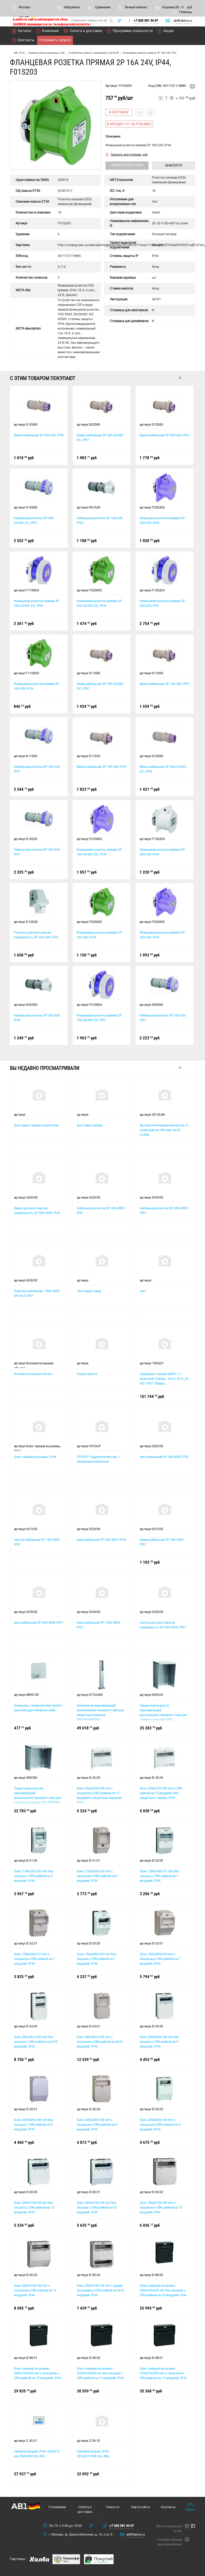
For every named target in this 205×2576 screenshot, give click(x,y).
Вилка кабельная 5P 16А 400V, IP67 (162, 1542)
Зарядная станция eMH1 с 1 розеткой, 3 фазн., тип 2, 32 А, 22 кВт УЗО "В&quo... (164, 1379)
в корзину (119, 112)
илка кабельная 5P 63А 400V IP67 (38, 1622)
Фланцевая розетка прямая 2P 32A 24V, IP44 (162, 521)
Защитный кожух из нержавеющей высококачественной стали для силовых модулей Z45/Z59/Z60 (37, 1795)
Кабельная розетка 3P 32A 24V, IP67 (37, 852)
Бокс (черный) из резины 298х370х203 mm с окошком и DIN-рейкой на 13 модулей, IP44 (37, 2373)
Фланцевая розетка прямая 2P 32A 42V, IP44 (99, 935)
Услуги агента (87, 1374)
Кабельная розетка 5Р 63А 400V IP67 (164, 1211)
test (143, 1291)
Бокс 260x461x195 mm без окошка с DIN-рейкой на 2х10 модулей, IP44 (36, 2042)
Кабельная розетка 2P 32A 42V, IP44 (37, 1018)
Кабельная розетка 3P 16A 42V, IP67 (37, 769)
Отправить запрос (55, 40)
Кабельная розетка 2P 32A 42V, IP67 (163, 1018)
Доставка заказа (90, 1125)
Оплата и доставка (82, 31)
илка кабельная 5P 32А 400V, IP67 (164, 1457)
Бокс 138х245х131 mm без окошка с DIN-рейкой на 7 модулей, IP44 (159, 1876)
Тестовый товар (89, 1291)
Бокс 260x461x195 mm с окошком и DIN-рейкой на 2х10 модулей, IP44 (100, 2042)
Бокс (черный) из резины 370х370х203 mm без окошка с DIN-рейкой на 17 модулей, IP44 (100, 2373)
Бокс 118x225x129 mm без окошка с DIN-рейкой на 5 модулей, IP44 (33, 1876)
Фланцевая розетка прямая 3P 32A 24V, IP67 (162, 603)
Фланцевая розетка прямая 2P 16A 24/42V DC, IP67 (99, 1018)
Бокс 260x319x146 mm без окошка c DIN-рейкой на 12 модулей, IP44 (34, 2208)
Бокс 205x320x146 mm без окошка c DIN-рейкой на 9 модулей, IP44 (33, 2125)
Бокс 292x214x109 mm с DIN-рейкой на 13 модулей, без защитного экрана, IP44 (161, 1793)
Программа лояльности (130, 31)
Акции (165, 31)
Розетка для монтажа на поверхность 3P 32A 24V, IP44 (36, 935)
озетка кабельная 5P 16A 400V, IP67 (37, 1542)
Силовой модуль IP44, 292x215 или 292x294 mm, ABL (37, 2454)
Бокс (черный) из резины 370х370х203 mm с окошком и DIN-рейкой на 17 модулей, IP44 (163, 2373)
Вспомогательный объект (33, 1374)
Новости (112, 2507)
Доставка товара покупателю (36, 1125)
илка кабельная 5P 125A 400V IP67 (98, 1625)
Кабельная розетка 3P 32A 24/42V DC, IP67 (34, 521)
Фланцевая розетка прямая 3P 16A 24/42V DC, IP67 (36, 603)
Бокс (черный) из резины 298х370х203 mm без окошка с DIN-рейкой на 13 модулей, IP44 (163, 2291)
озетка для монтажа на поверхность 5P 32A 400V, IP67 (163, 1625)
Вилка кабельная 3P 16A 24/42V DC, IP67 (100, 686)
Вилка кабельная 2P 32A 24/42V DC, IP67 (100, 438)
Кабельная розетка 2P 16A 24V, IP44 (100, 521)
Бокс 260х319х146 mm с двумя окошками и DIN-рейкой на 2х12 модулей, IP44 (100, 2291)
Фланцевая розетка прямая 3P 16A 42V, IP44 (36, 686)
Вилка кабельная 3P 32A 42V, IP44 (39, 435)
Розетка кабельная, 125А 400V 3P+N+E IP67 (37, 1293)
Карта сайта (140, 2507)
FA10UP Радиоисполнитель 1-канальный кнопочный (99, 1459)
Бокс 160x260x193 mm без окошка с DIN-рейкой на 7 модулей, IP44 (96, 1959)
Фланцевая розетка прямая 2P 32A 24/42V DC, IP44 (99, 603)
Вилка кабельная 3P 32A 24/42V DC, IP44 (163, 769)
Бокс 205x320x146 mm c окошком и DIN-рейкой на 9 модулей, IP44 (97, 2125)
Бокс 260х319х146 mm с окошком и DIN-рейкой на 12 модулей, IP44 (161, 2208)
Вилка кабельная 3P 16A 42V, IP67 (164, 684)
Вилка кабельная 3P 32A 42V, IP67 (164, 435)
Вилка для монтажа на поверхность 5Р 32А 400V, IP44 (37, 1211)
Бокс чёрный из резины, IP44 (35, 1457)
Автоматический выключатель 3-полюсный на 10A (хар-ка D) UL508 (164, 1130)
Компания (47, 31)
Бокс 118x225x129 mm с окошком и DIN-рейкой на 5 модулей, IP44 (97, 1876)
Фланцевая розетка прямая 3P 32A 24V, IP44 (162, 852)
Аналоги (173, 165)
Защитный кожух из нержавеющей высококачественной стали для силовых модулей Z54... (163, 1712)
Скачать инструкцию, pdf (129, 155)
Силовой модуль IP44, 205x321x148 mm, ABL (93, 2454)
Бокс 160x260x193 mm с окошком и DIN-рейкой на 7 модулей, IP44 (160, 1959)
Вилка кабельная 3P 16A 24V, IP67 (102, 767)
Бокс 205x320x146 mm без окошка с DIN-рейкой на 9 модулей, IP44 (159, 2042)
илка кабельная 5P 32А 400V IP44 (101, 1540)
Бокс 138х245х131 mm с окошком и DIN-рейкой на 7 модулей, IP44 (34, 1959)
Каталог (22, 31)
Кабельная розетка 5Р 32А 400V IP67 (101, 1211)
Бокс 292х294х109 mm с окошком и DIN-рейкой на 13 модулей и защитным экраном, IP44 (99, 1795)
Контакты (23, 40)
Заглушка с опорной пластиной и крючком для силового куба (38, 1708)
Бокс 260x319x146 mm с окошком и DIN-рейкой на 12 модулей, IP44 (35, 2291)
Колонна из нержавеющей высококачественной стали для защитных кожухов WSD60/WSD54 (100, 1712)
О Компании (57, 2507)
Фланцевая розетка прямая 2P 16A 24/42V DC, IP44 (99, 852)
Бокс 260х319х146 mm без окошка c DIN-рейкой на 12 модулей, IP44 (97, 2208)
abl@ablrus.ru (182, 21)
